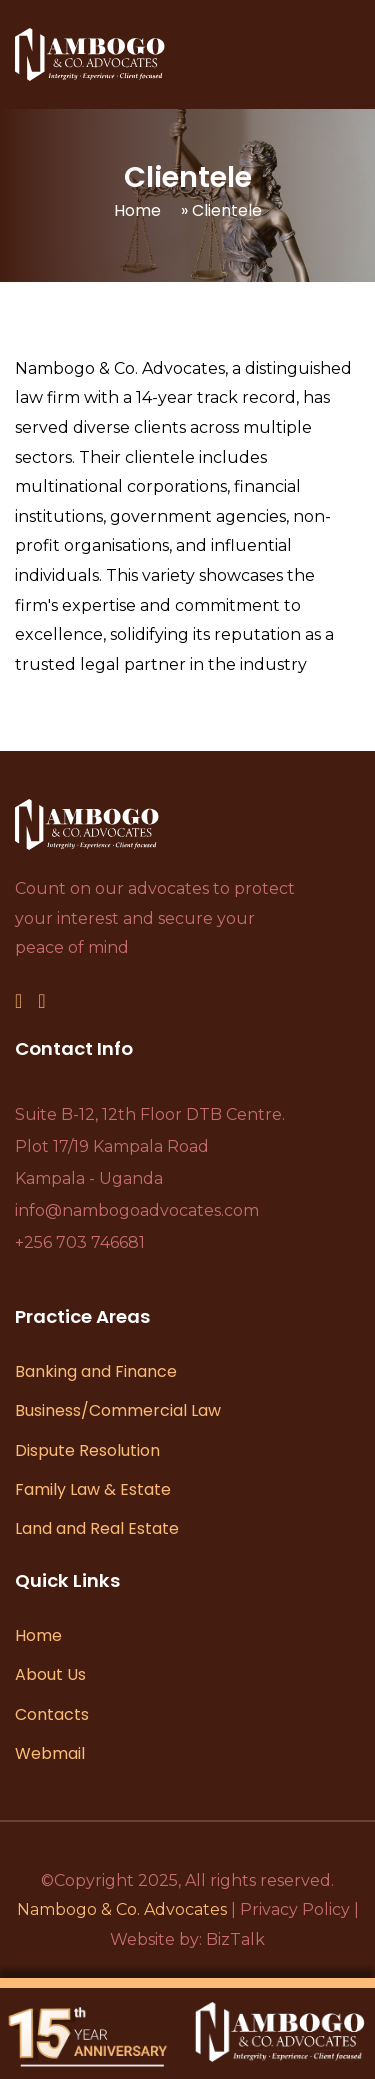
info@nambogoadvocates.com (137, 1210)
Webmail (50, 1753)
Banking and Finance (96, 1371)
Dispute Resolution (87, 1450)
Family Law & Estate (93, 1489)
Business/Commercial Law (118, 1410)
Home (137, 210)
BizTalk (235, 1939)
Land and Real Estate (97, 1528)
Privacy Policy (295, 1909)
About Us (50, 1674)
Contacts (52, 1714)
